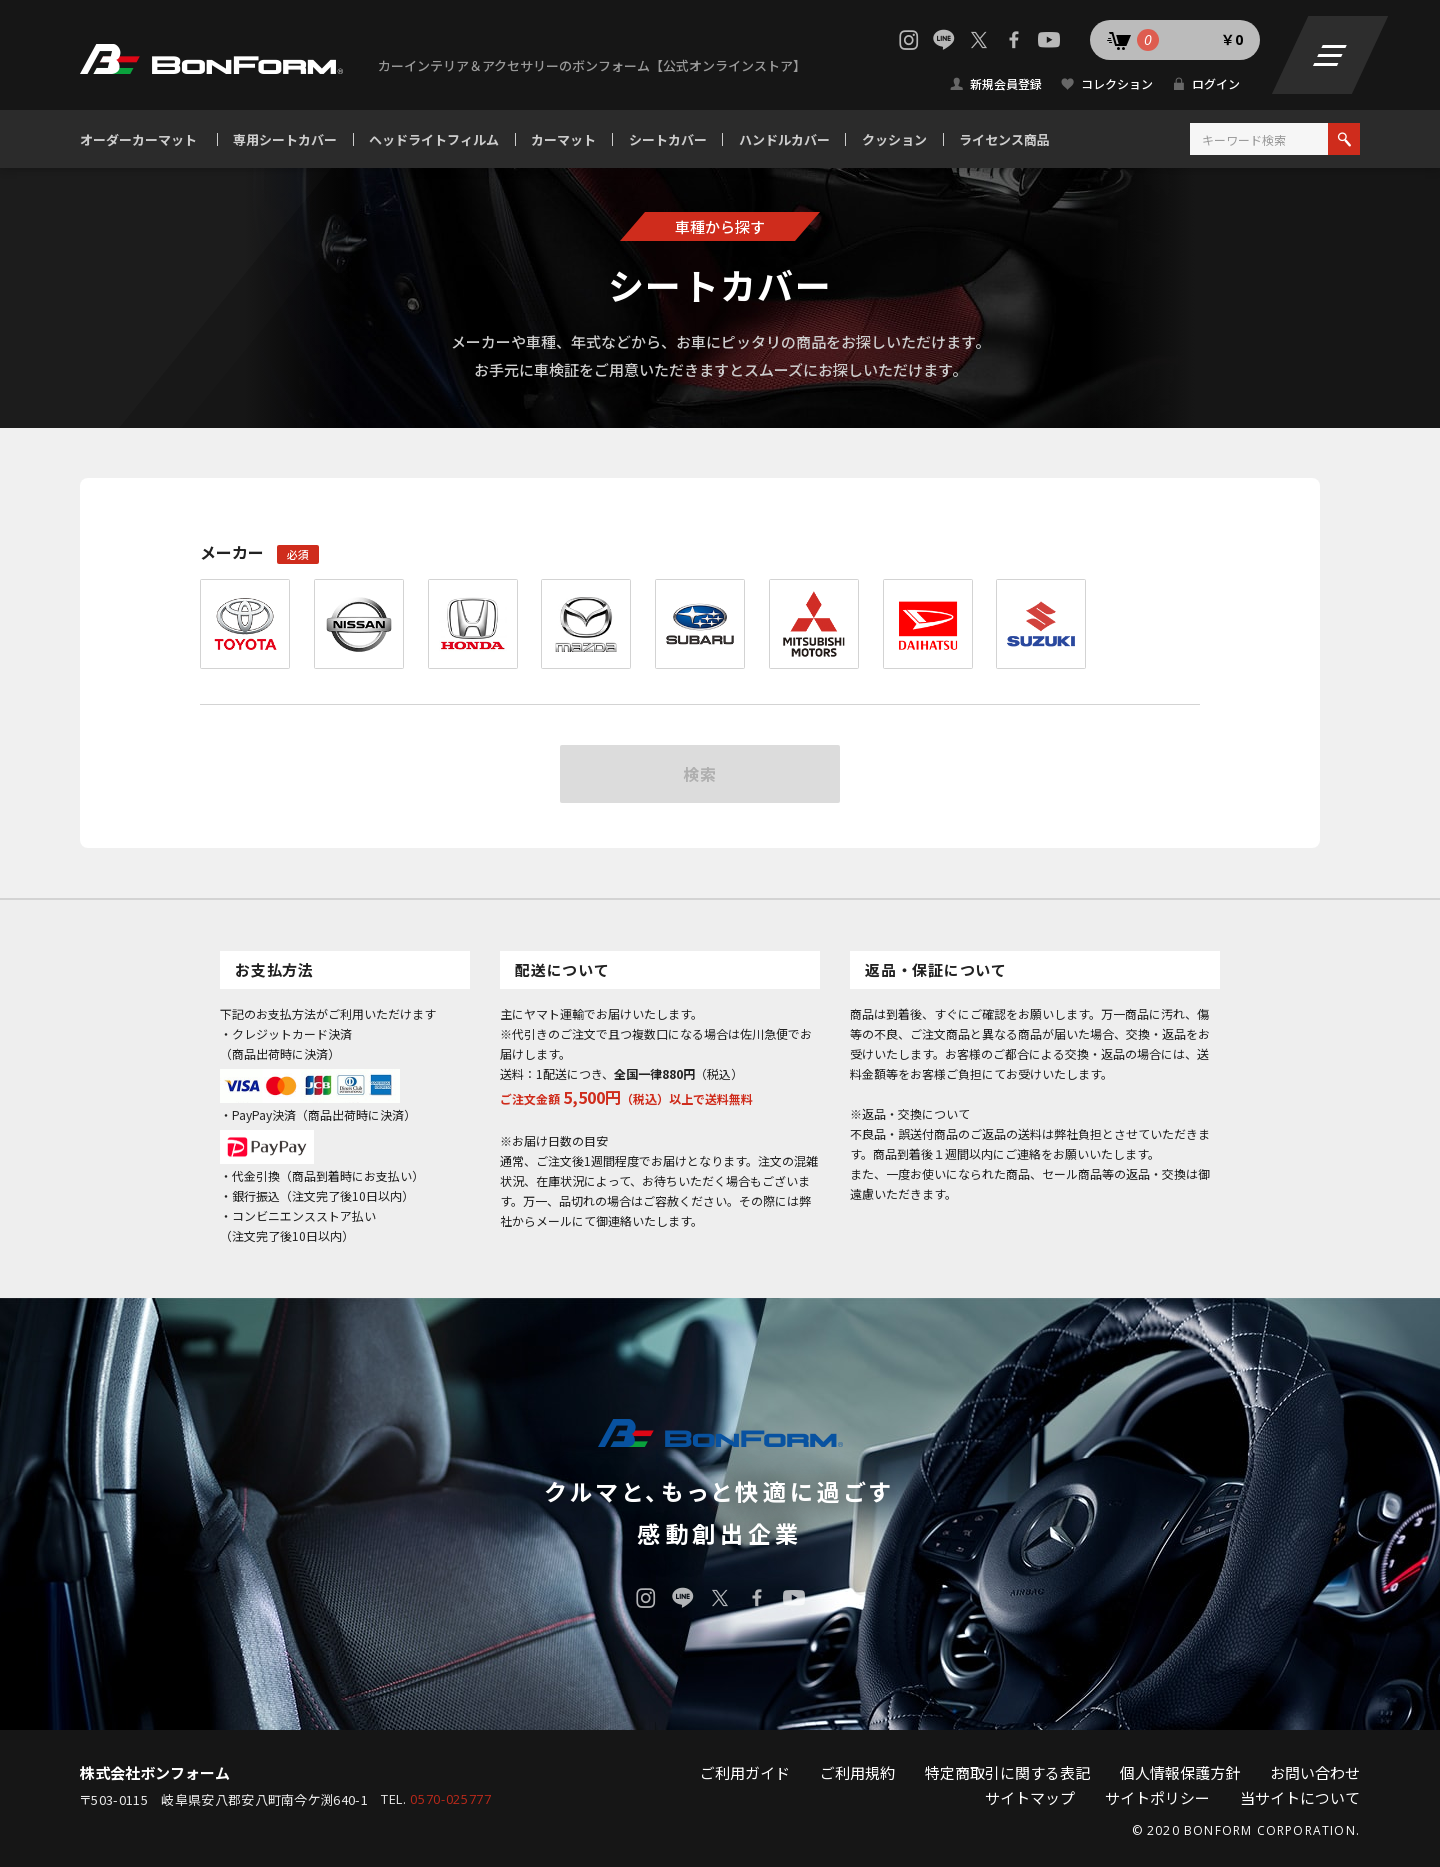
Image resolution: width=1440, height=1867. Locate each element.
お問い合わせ (1315, 1772)
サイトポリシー (1157, 1797)
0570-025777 (450, 1799)
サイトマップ (1030, 1797)
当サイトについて (1300, 1797)
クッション (894, 139)
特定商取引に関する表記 (1007, 1772)
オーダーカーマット (138, 139)
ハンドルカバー (784, 139)
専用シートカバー (285, 139)
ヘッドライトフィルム (434, 139)
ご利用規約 (857, 1772)
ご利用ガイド (745, 1772)
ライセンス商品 (1004, 139)
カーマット (563, 139)
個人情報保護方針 (1180, 1772)
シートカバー (668, 139)
